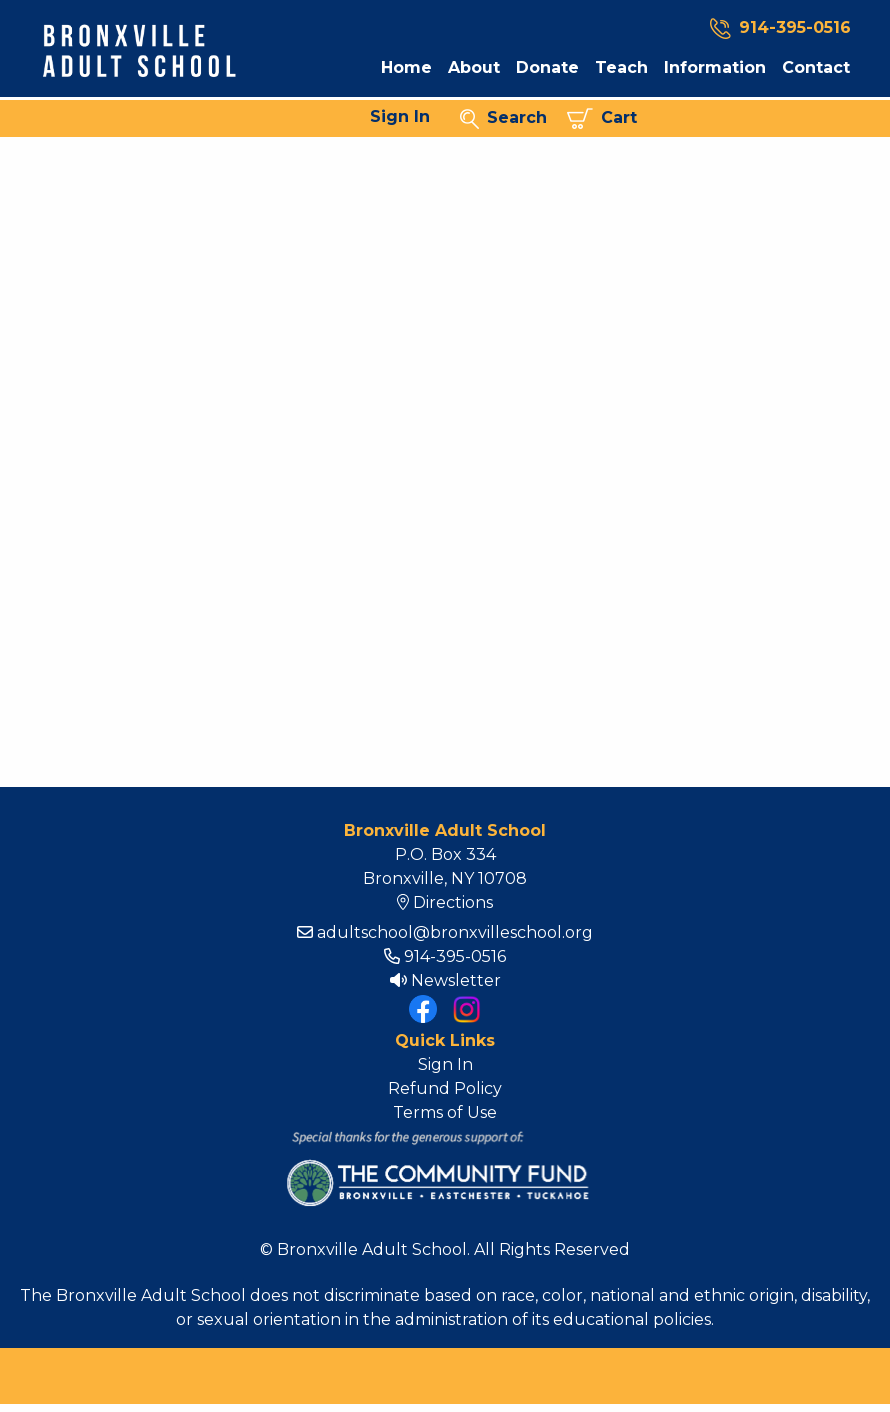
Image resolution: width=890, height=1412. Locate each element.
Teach (621, 68)
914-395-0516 (445, 956)
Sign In (400, 116)
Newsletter (445, 980)
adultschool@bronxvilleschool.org (445, 932)
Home (406, 68)
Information (715, 68)
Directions (445, 902)
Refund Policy (445, 1088)
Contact (816, 68)
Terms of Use (445, 1112)
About (474, 68)
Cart (602, 118)
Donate (547, 68)
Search (503, 118)
